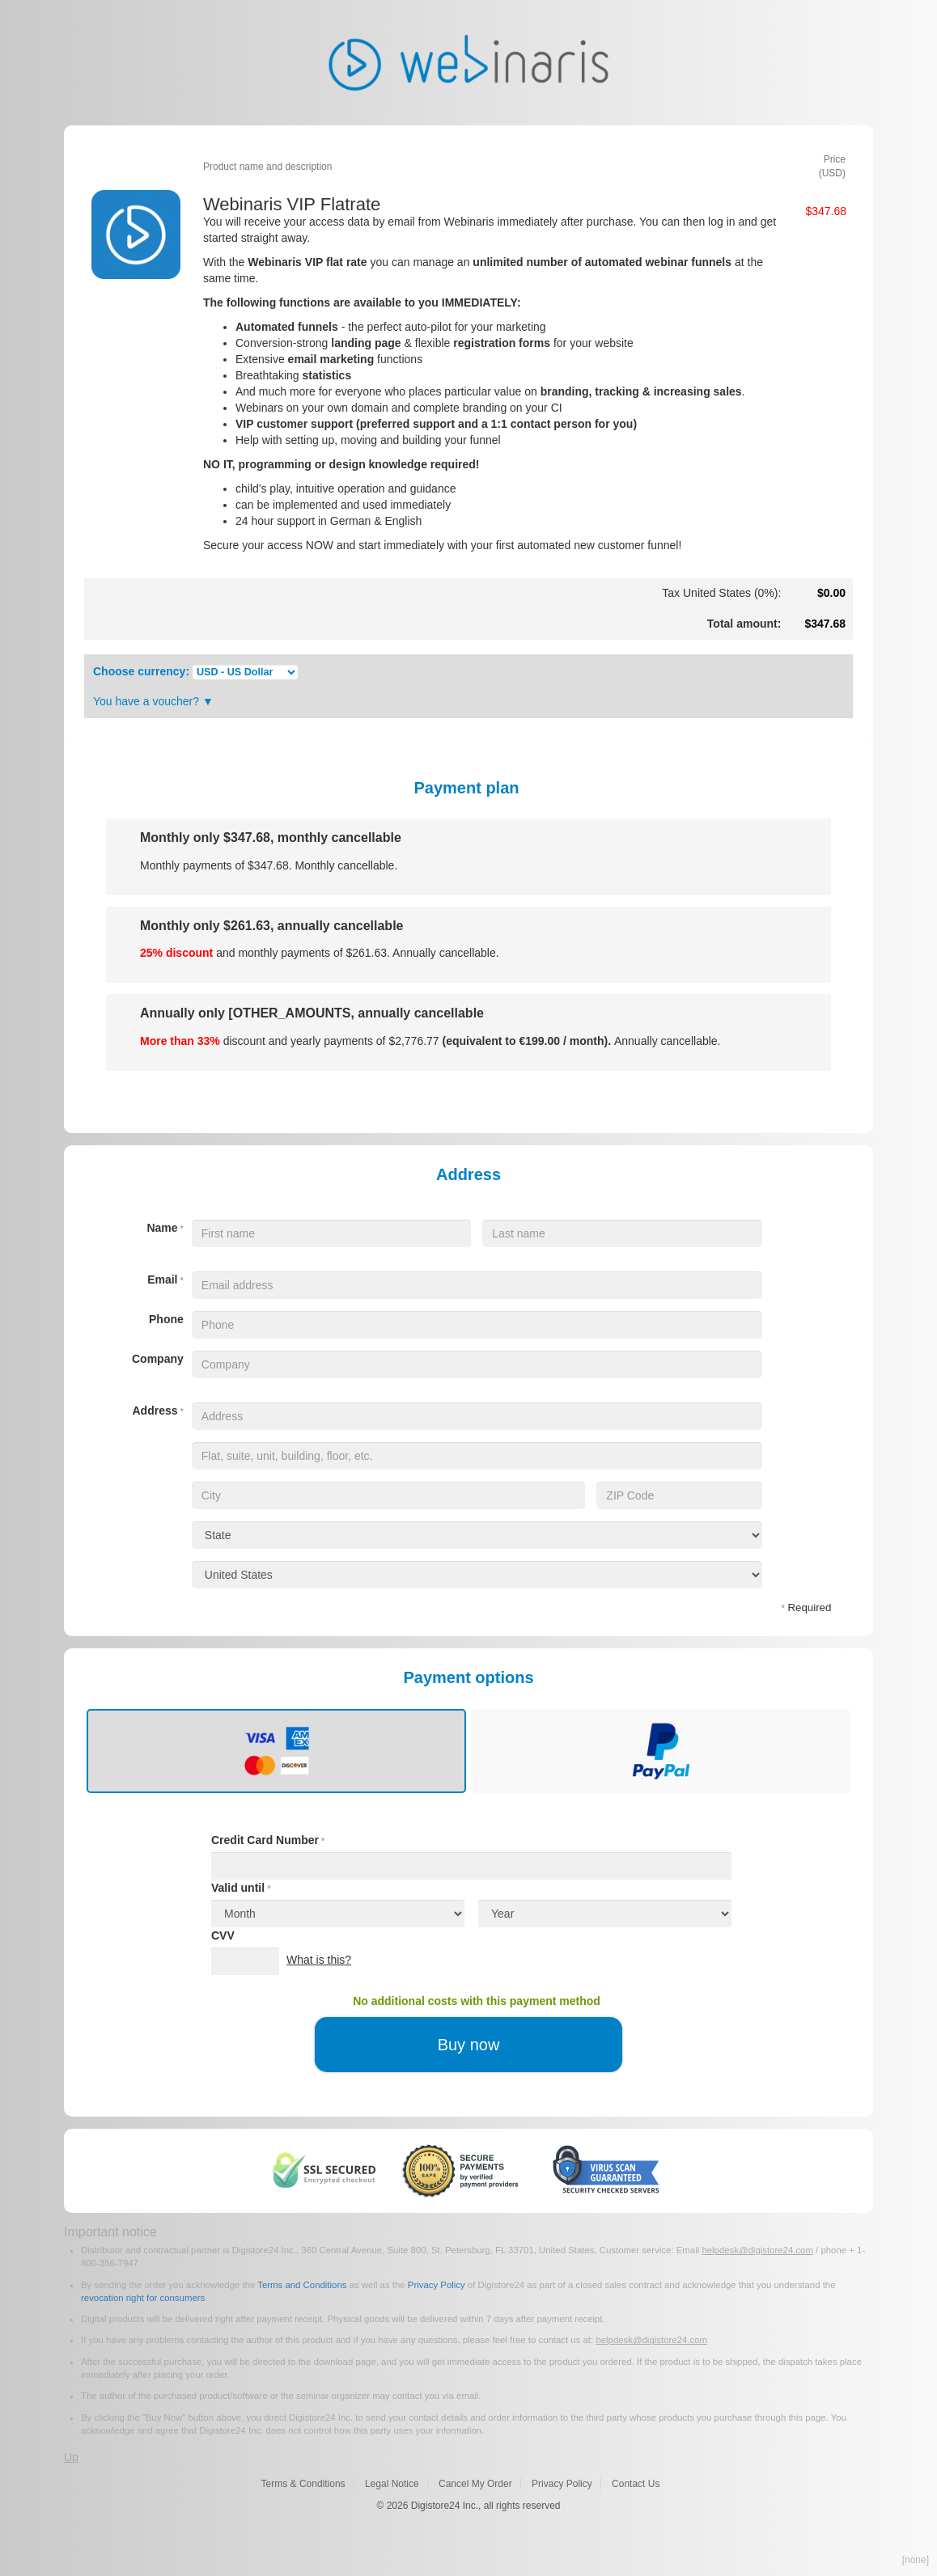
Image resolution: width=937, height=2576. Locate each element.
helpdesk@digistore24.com (757, 2250)
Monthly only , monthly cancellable (270, 837)
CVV (223, 1935)
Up (71, 2457)
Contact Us (635, 2483)
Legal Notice (392, 2483)
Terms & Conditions (303, 2483)
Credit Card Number (267, 1840)
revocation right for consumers (143, 2298)
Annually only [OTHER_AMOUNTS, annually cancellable (312, 1013)
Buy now (469, 2045)
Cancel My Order (475, 2483)
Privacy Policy (436, 2285)
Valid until (240, 1887)
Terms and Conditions (301, 2285)
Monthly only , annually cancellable (271, 926)
